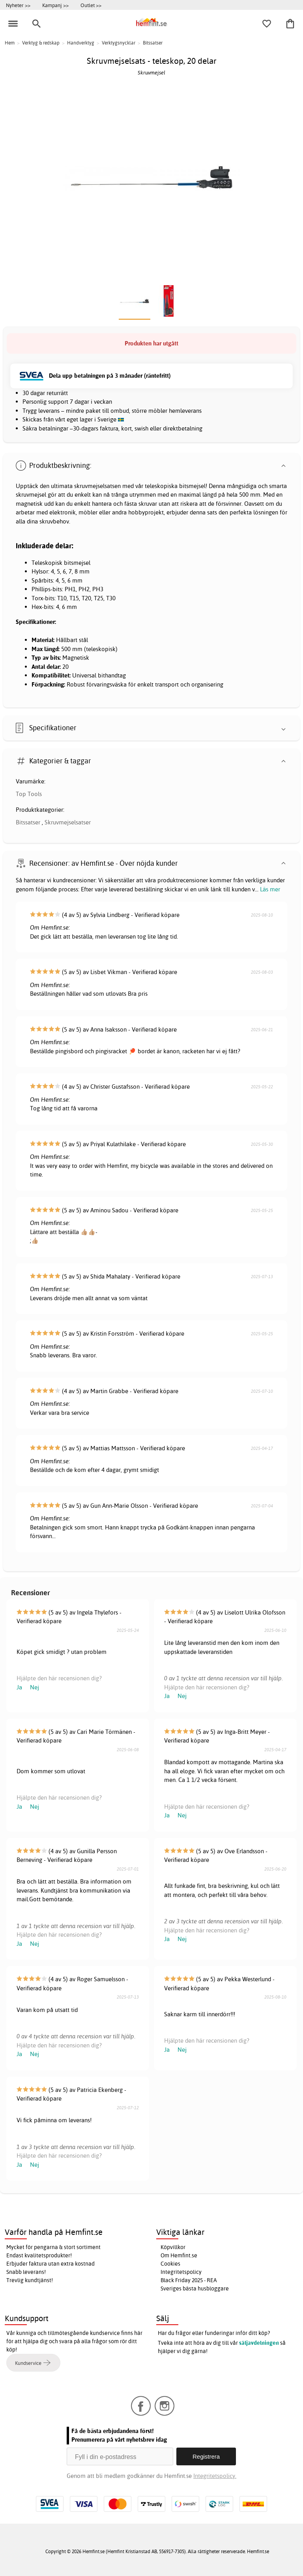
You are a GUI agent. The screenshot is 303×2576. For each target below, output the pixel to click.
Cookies (170, 2263)
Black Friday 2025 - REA (189, 2280)
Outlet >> (90, 5)
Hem (10, 43)
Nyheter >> (18, 5)
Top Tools (29, 794)
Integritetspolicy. (214, 2475)
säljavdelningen (259, 2342)
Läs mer (270, 889)
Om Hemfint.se (179, 2255)
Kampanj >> (55, 5)
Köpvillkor (173, 2247)
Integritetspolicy (181, 2271)
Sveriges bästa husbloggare (195, 2288)
